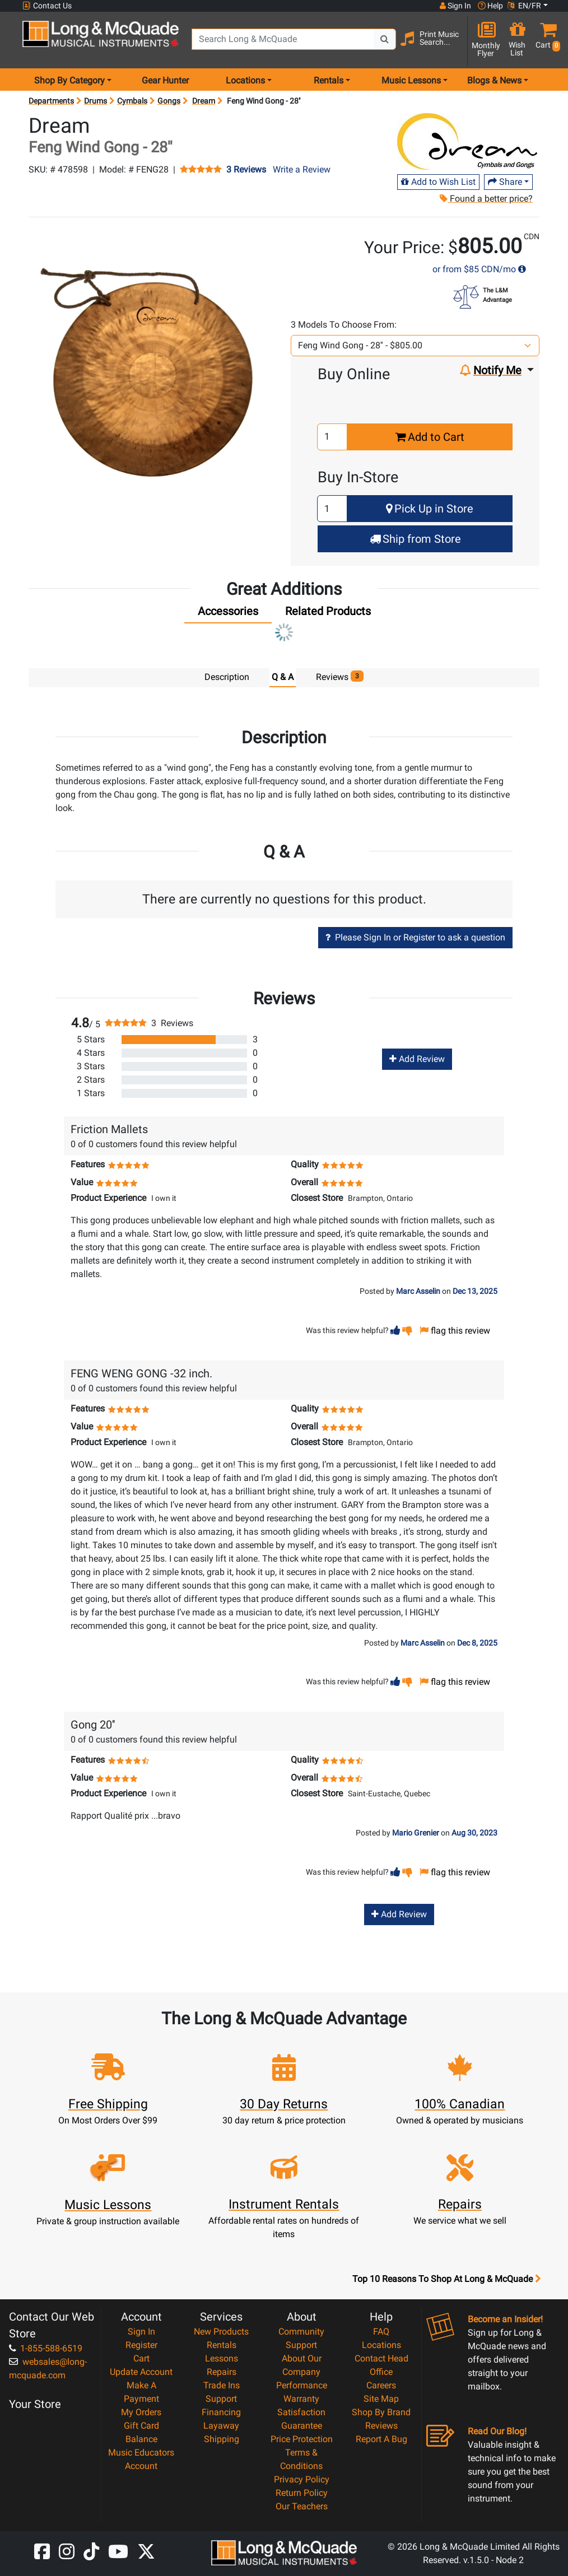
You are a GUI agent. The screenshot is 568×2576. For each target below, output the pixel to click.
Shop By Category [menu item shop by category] (69, 80)
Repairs (221, 2371)
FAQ (381, 2331)
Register (141, 2344)
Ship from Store (415, 539)
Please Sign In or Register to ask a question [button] (415, 936)
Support (221, 2398)
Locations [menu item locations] (245, 80)
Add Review (417, 1058)
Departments (51, 100)
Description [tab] (226, 677)
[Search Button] (385, 39)
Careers (381, 2384)
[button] (545, 40)
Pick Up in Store (429, 508)
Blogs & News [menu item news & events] (494, 80)
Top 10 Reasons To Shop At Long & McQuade (446, 2278)
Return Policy (302, 2492)
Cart (141, 2358)
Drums (95, 100)
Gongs (168, 100)
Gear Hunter (165, 80)
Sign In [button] (455, 5)
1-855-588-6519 (45, 2347)
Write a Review (301, 169)
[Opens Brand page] (467, 141)
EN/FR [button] (524, 5)
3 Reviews (246, 169)
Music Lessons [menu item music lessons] (411, 80)
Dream (203, 100)
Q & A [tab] (283, 677)
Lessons (221, 2358)
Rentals (221, 2344)
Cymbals (132, 100)
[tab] (228, 613)
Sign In (141, 2331)
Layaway (221, 2425)
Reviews (381, 2425)
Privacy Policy (301, 2478)
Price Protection (302, 2438)
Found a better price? (486, 198)
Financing (221, 2411)
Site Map (381, 2398)
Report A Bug (381, 2438)
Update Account (141, 2371)
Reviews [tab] (340, 676)
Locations (381, 2344)
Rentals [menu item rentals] (328, 80)
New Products (221, 2331)
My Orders (141, 2411)
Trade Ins (221, 2384)
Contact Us (47, 6)
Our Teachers (302, 2505)
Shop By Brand (381, 2411)
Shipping (221, 2438)
